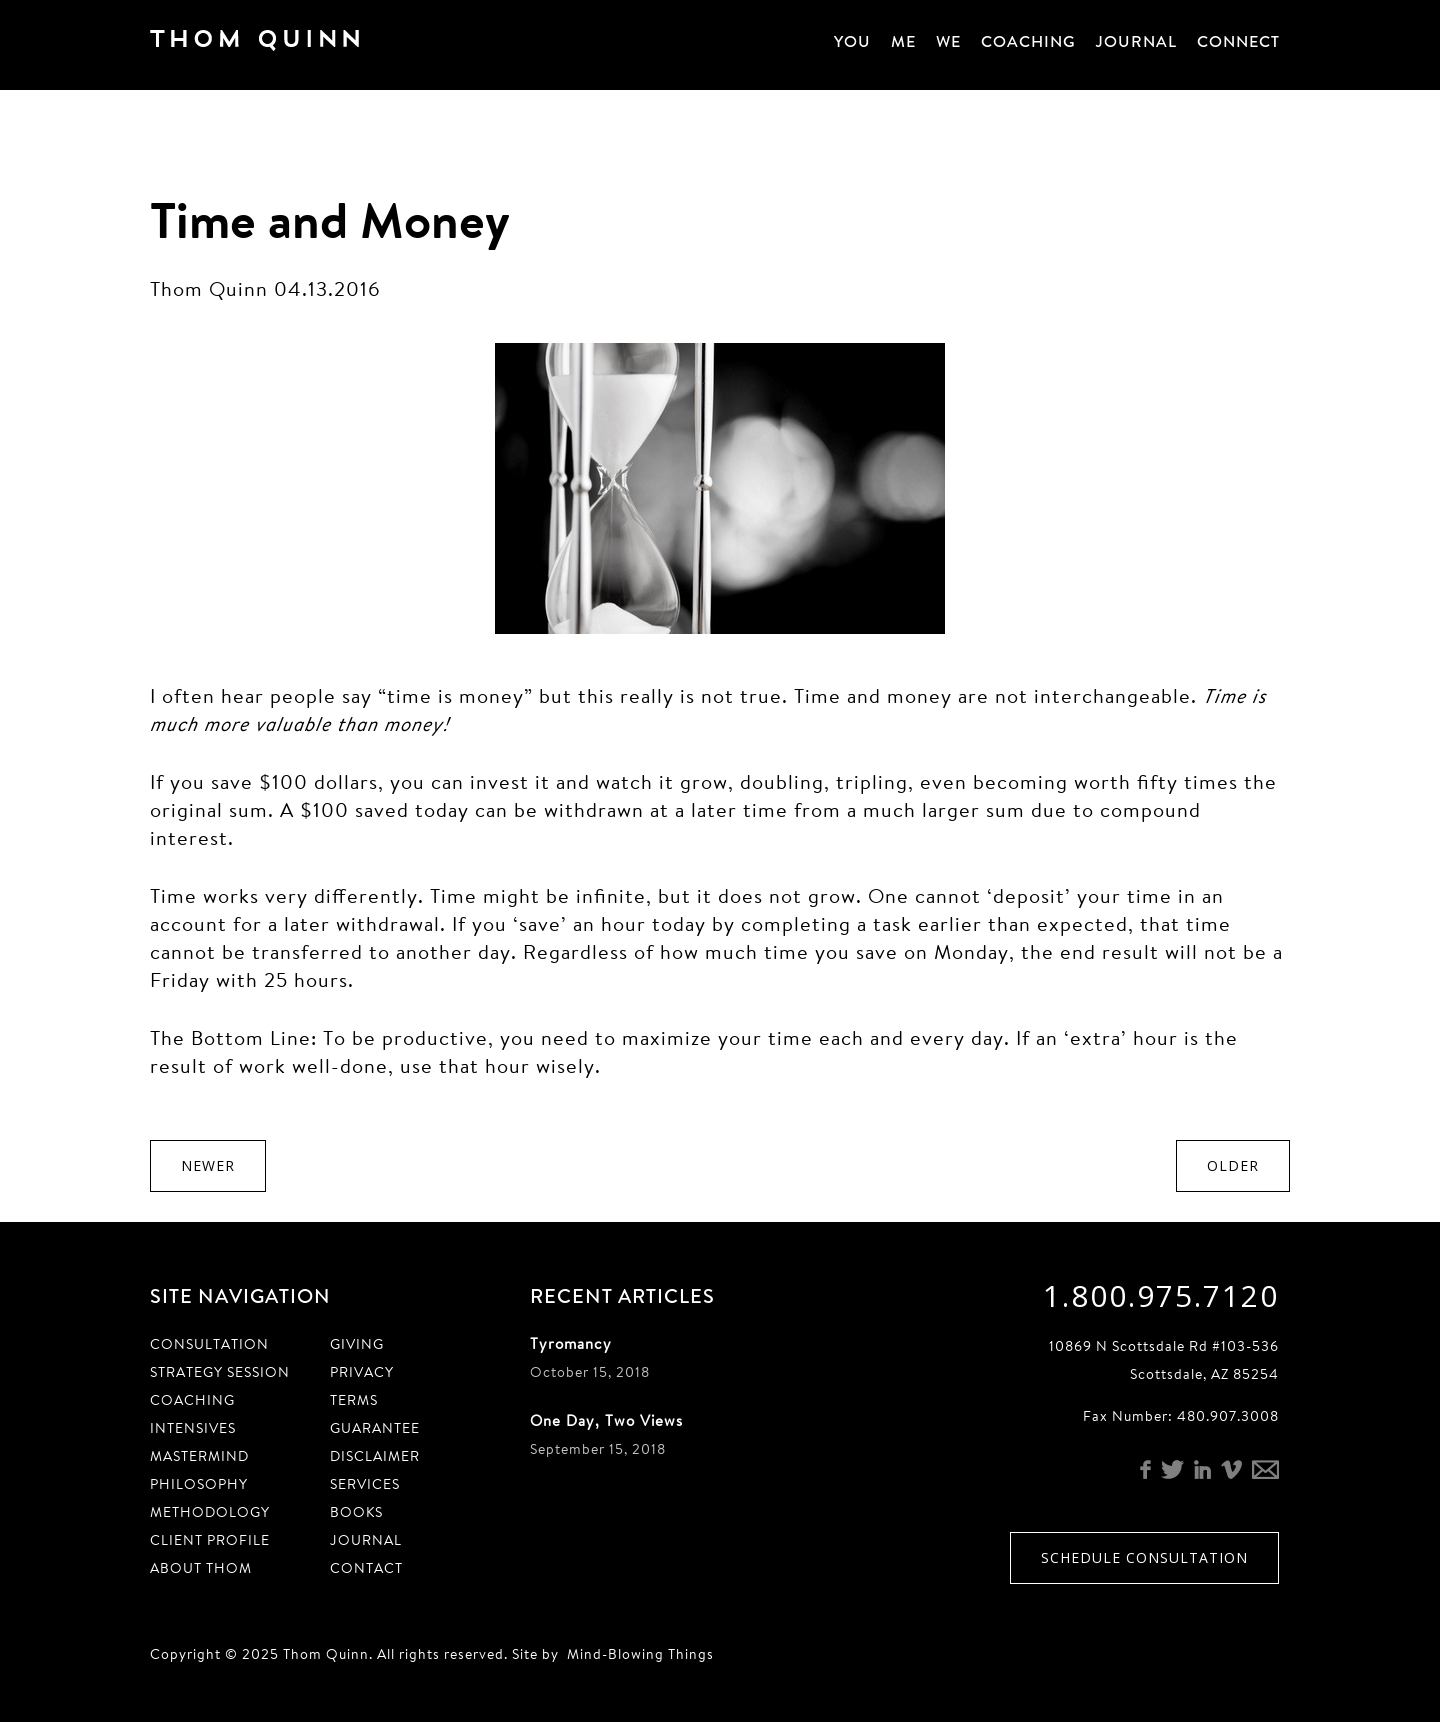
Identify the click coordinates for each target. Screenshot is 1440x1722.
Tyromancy (571, 1343)
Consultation (209, 1344)
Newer (208, 1165)
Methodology (210, 1512)
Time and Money (330, 219)
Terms (354, 1400)
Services (365, 1484)
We (948, 41)
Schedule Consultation (1144, 1557)
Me (903, 41)
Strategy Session (220, 1372)
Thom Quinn (285, 44)
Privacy (362, 1372)
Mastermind (199, 1456)
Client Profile (210, 1540)
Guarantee (375, 1428)
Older (1233, 1165)
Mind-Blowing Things (640, 1654)
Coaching (1028, 41)
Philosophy (199, 1484)
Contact (366, 1568)
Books (356, 1512)
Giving (357, 1344)
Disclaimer (375, 1456)
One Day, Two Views (606, 1420)
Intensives (193, 1428)
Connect (1238, 41)
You (852, 41)
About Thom (201, 1568)
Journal (1136, 41)
